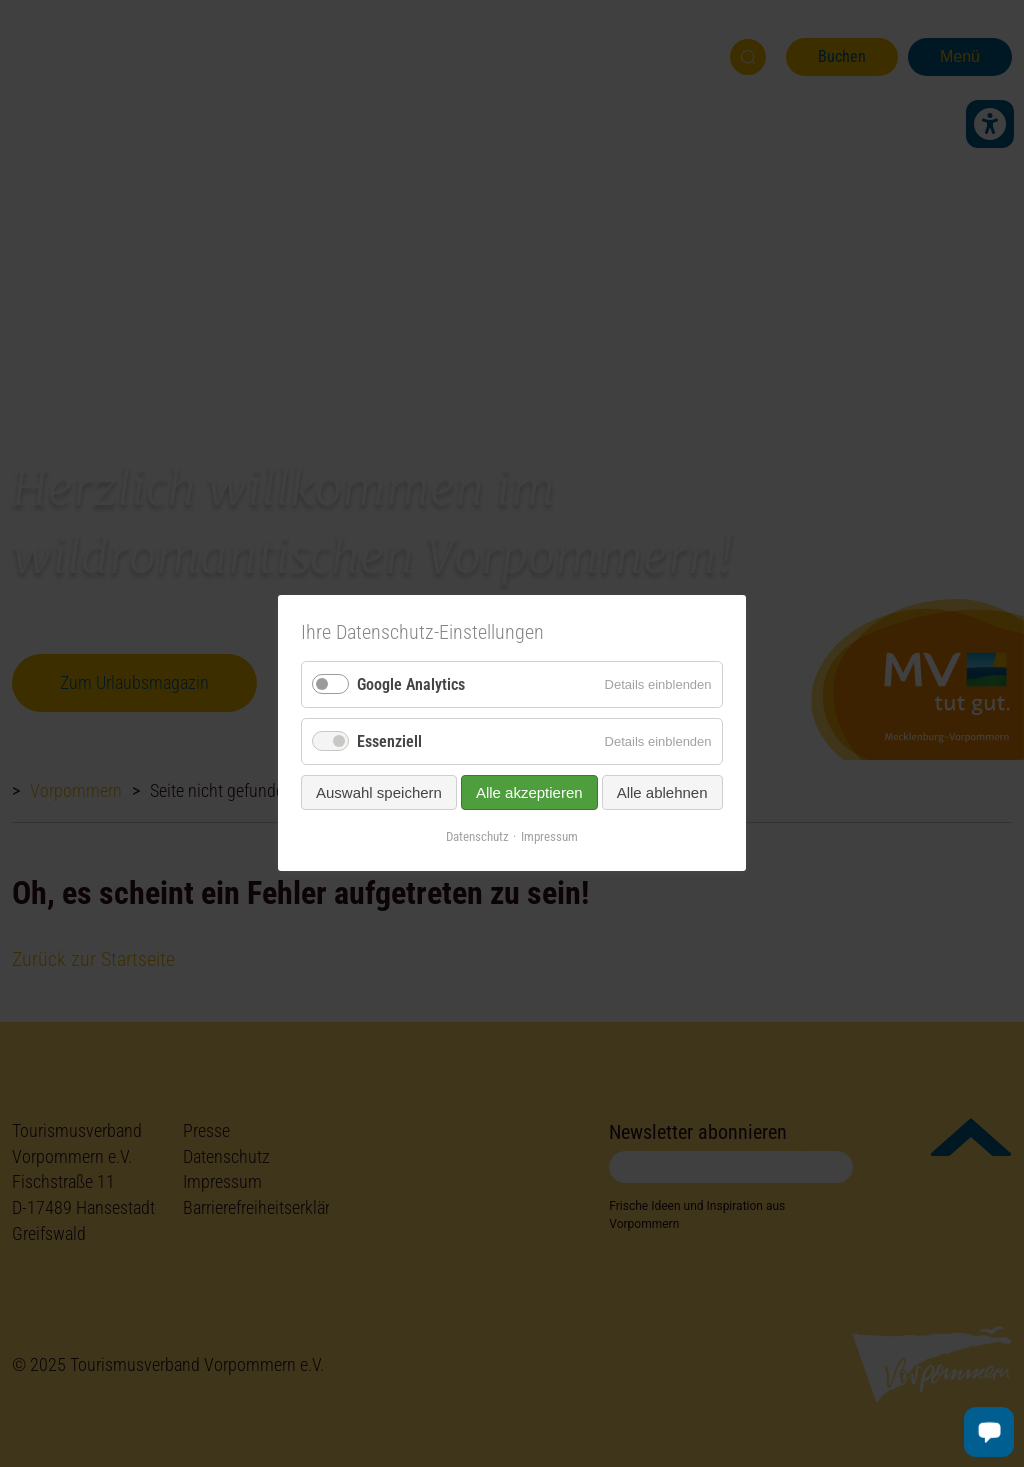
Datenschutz (477, 837)
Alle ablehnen (662, 793)
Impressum (549, 837)
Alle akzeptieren (529, 793)
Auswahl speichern (379, 793)
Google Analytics (411, 684)
